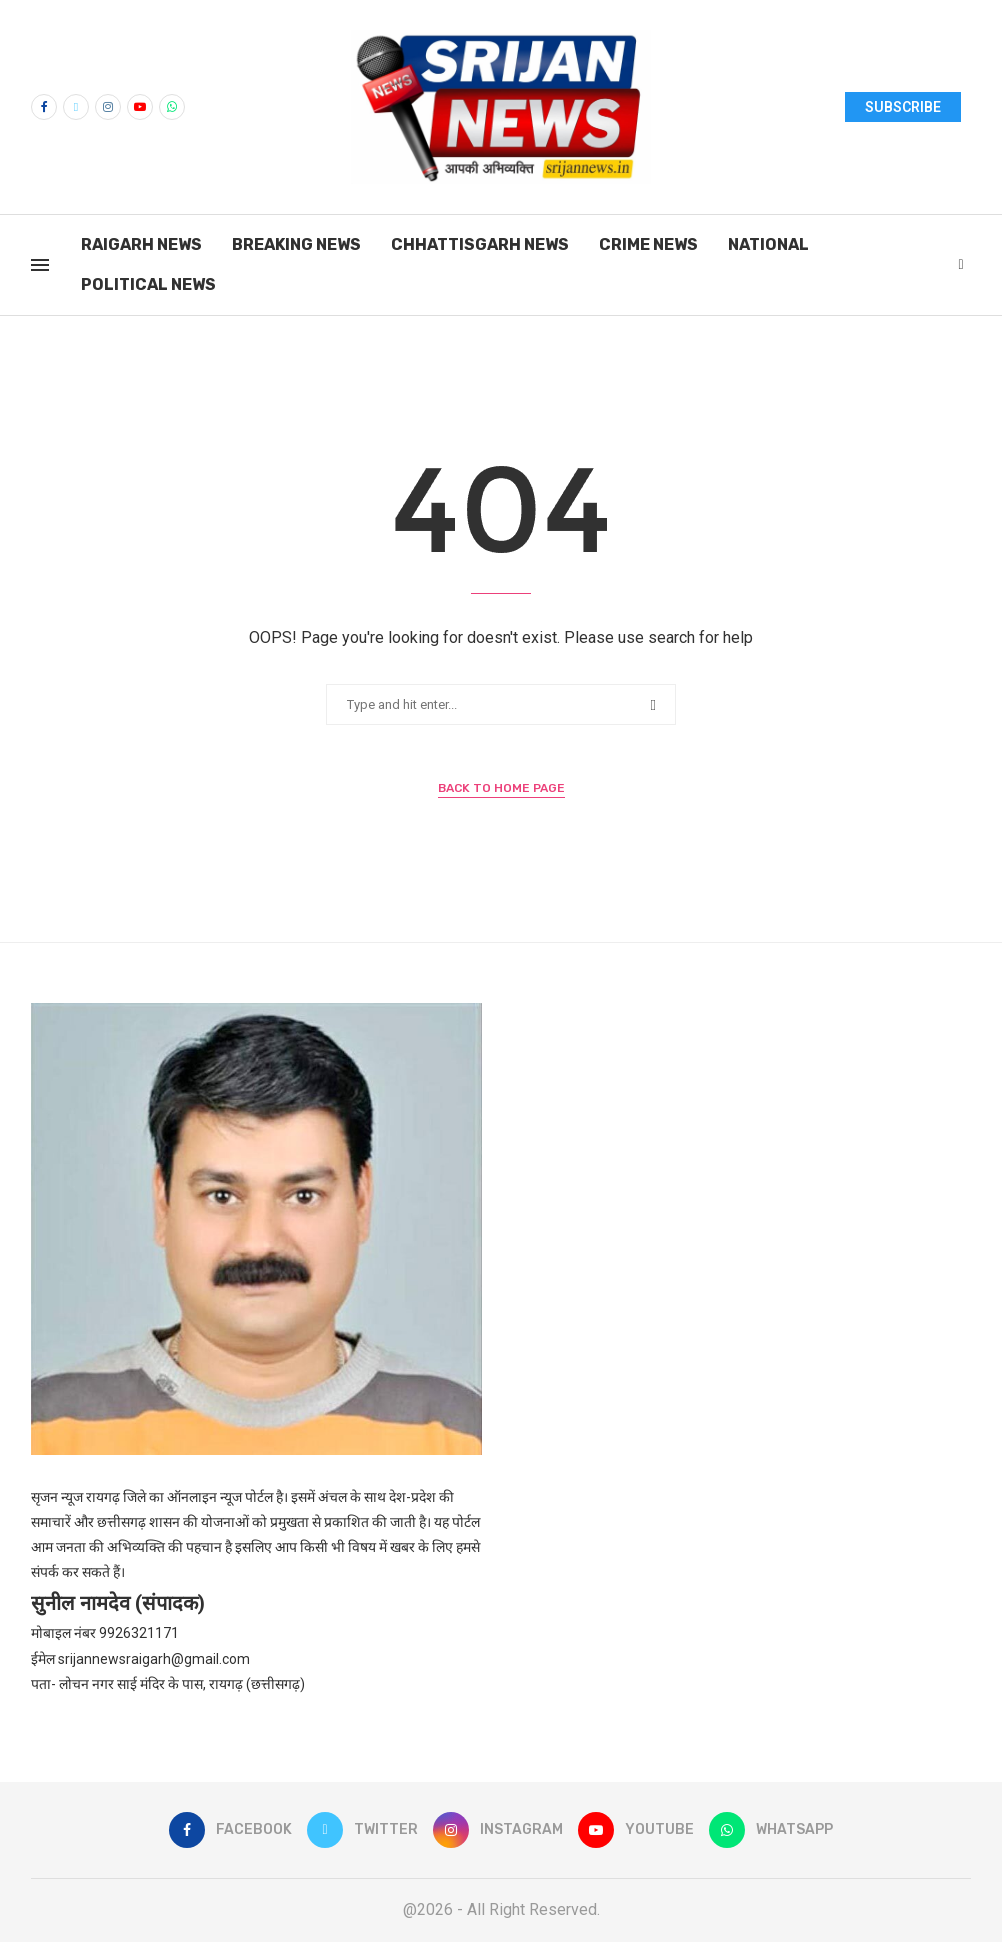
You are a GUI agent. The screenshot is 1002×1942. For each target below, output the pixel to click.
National (768, 244)
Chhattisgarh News (480, 244)
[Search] (961, 265)
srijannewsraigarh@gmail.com (154, 1659)
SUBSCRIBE (903, 107)
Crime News (648, 244)
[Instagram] (108, 107)
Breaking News (296, 244)
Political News (148, 284)
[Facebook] (44, 107)
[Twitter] (76, 107)
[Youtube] (140, 107)
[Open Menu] (40, 265)
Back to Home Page (501, 788)
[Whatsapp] (172, 107)
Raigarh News (141, 244)
